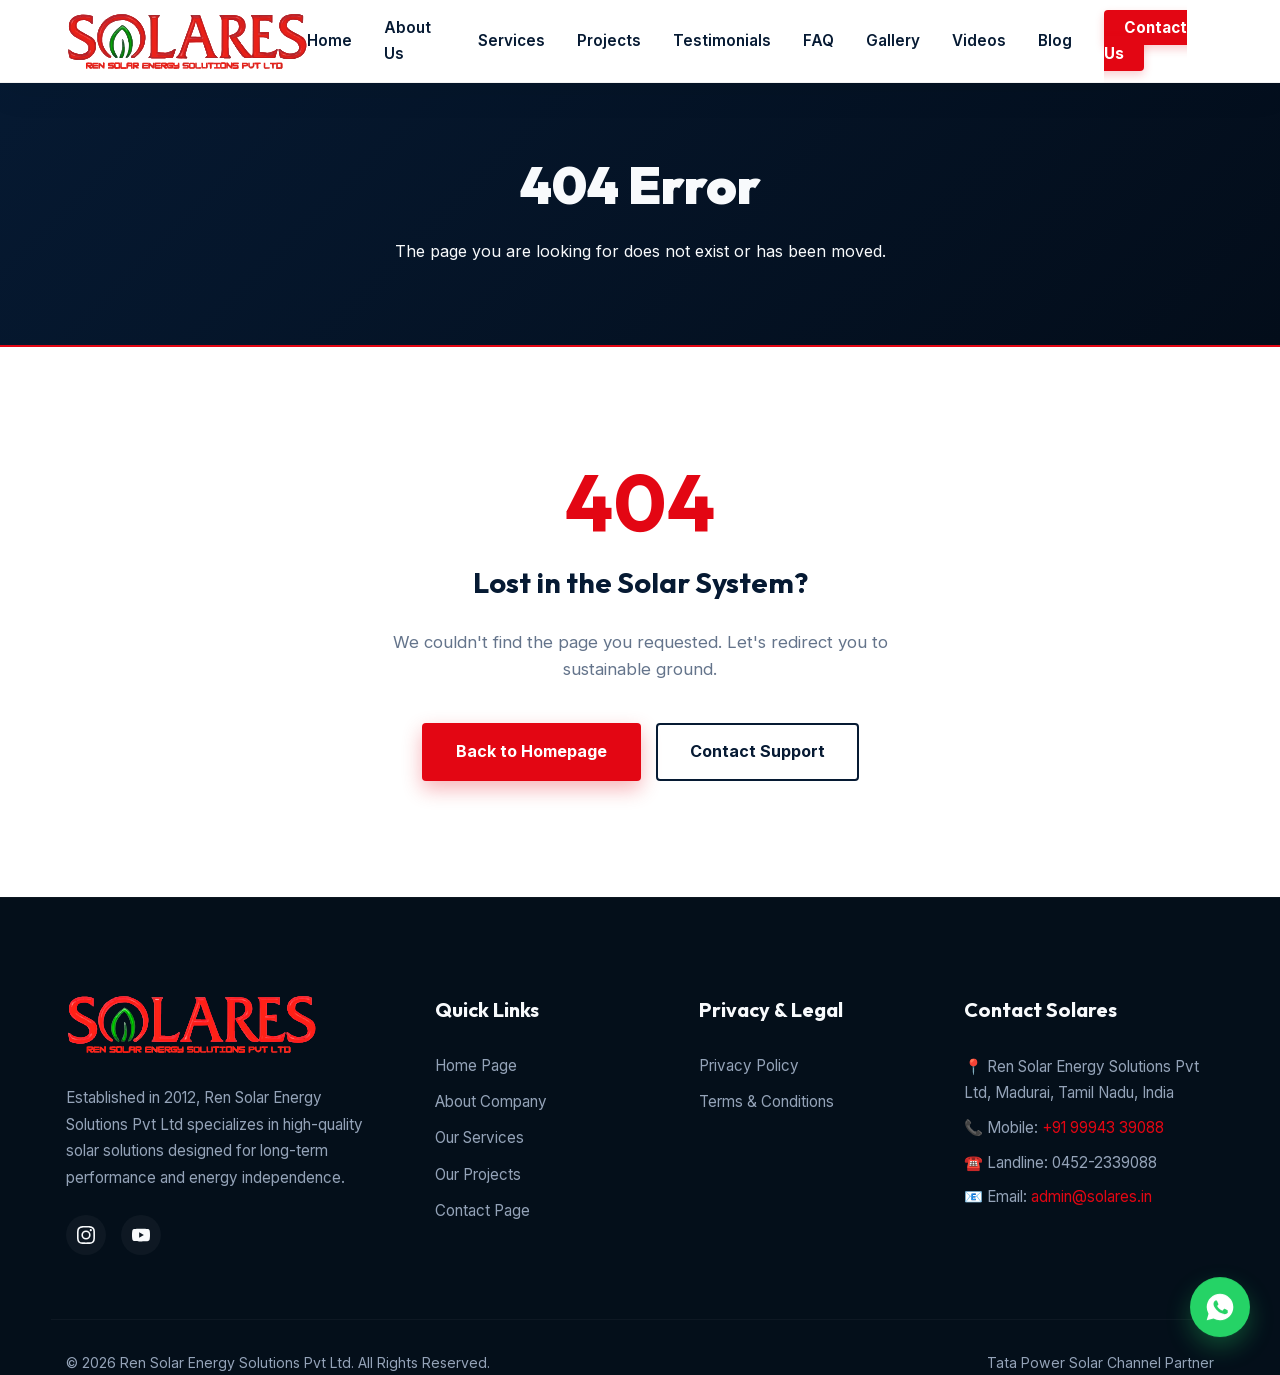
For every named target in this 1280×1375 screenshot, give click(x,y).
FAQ (818, 40)
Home (329, 40)
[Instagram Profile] (86, 1235)
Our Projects (478, 1174)
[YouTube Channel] (141, 1235)
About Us (407, 40)
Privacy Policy (749, 1065)
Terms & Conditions (766, 1101)
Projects (609, 40)
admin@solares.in (1091, 1196)
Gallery (893, 40)
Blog (1055, 40)
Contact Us (1145, 40)
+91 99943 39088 (1103, 1127)
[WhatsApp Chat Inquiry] (1220, 1307)
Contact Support (757, 751)
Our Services (479, 1137)
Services (511, 40)
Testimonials (722, 40)
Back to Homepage (531, 751)
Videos (979, 40)
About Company (491, 1101)
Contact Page (482, 1210)
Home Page (476, 1065)
